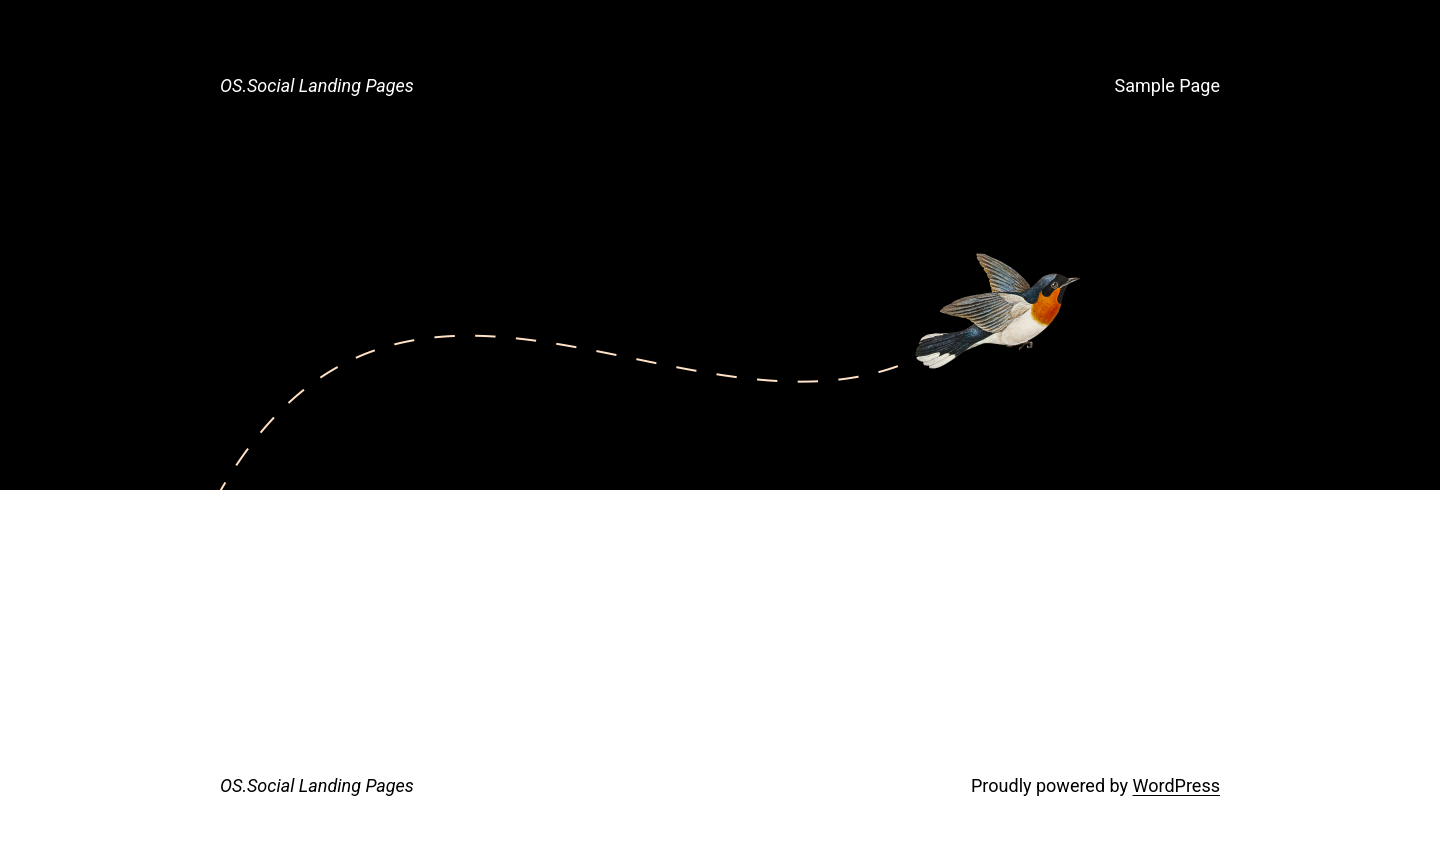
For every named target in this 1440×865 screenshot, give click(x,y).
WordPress (1176, 785)
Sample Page (1167, 85)
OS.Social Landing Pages (317, 85)
